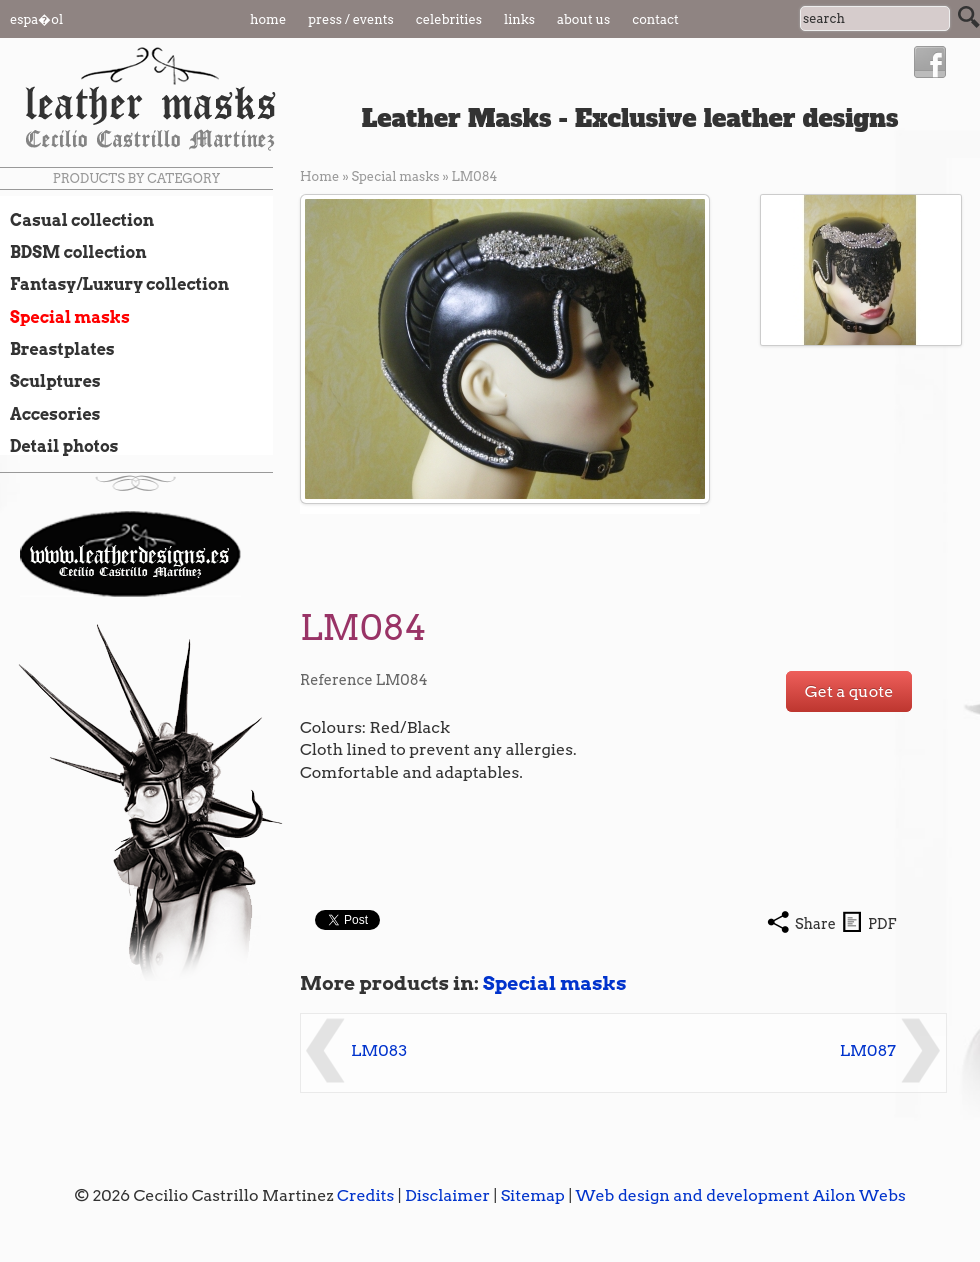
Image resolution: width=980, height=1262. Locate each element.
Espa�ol (36, 19)
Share (815, 924)
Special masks (65, 317)
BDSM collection (73, 252)
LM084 (475, 176)
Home (268, 19)
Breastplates (57, 349)
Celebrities (449, 19)
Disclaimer (447, 1195)
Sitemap (533, 1195)
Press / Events (351, 19)
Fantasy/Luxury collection (114, 284)
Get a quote (849, 691)
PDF (882, 924)
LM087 (868, 1050)
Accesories (50, 414)
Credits (365, 1195)
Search (969, 17)
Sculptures (50, 381)
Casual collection (77, 220)
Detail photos (59, 446)
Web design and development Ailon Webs (740, 1195)
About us (583, 19)
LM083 (379, 1050)
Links (519, 19)
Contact (655, 19)
